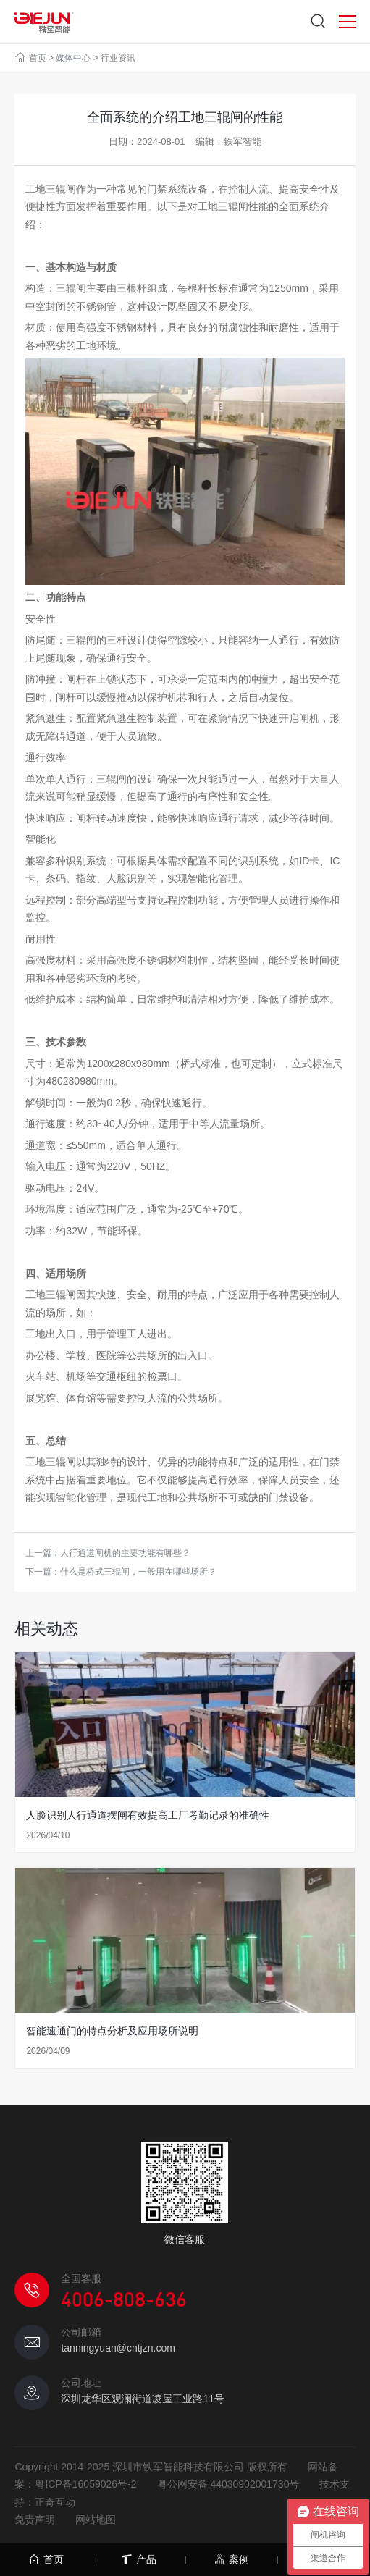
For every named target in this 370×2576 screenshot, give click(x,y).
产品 (138, 2559)
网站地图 (95, 2519)
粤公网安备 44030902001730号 (228, 2484)
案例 (231, 2559)
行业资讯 (118, 58)
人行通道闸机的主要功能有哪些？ (125, 1553)
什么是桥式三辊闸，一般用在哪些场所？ (138, 1572)
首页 (37, 58)
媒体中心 (73, 58)
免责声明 (34, 2519)
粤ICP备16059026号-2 (85, 2484)
